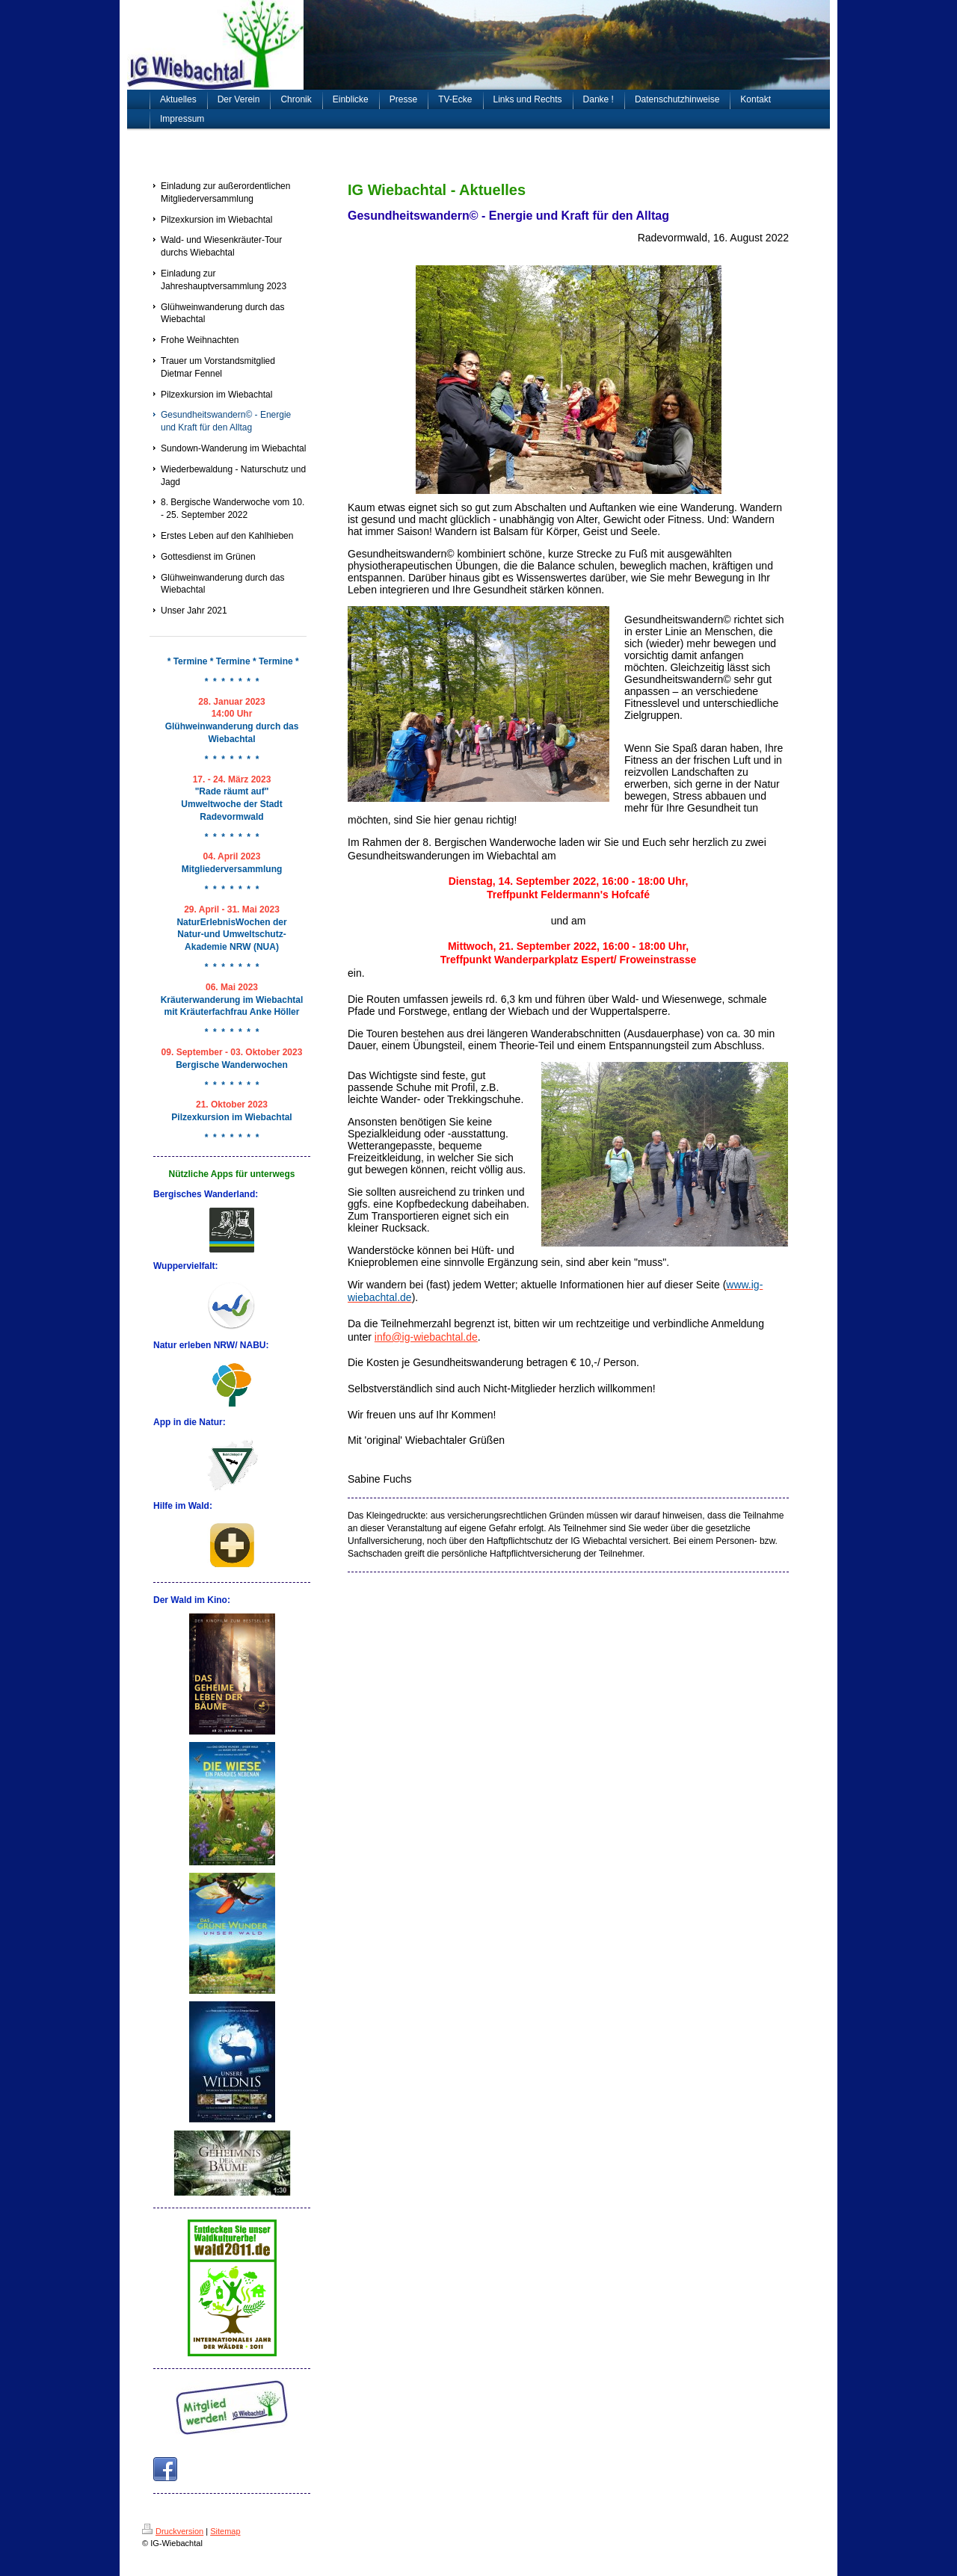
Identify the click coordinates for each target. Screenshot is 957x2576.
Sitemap (225, 2531)
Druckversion (172, 2531)
